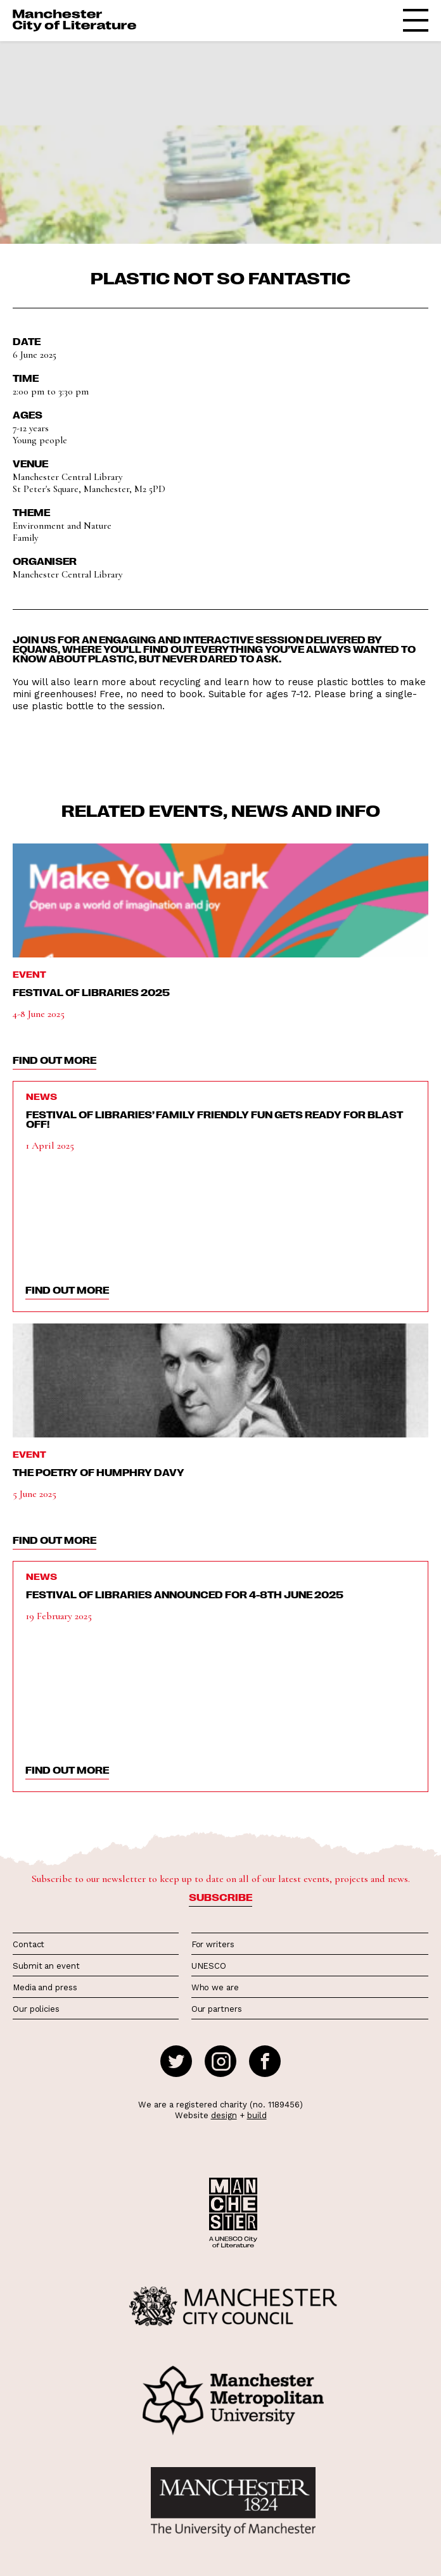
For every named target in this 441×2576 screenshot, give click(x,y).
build (257, 2115)
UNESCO (208, 1966)
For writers (212, 1944)
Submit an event (46, 1966)
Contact (28, 1944)
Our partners (216, 2009)
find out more (54, 1060)
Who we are (215, 1987)
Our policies (36, 2009)
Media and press (45, 1987)
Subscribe (220, 1897)
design (224, 2115)
